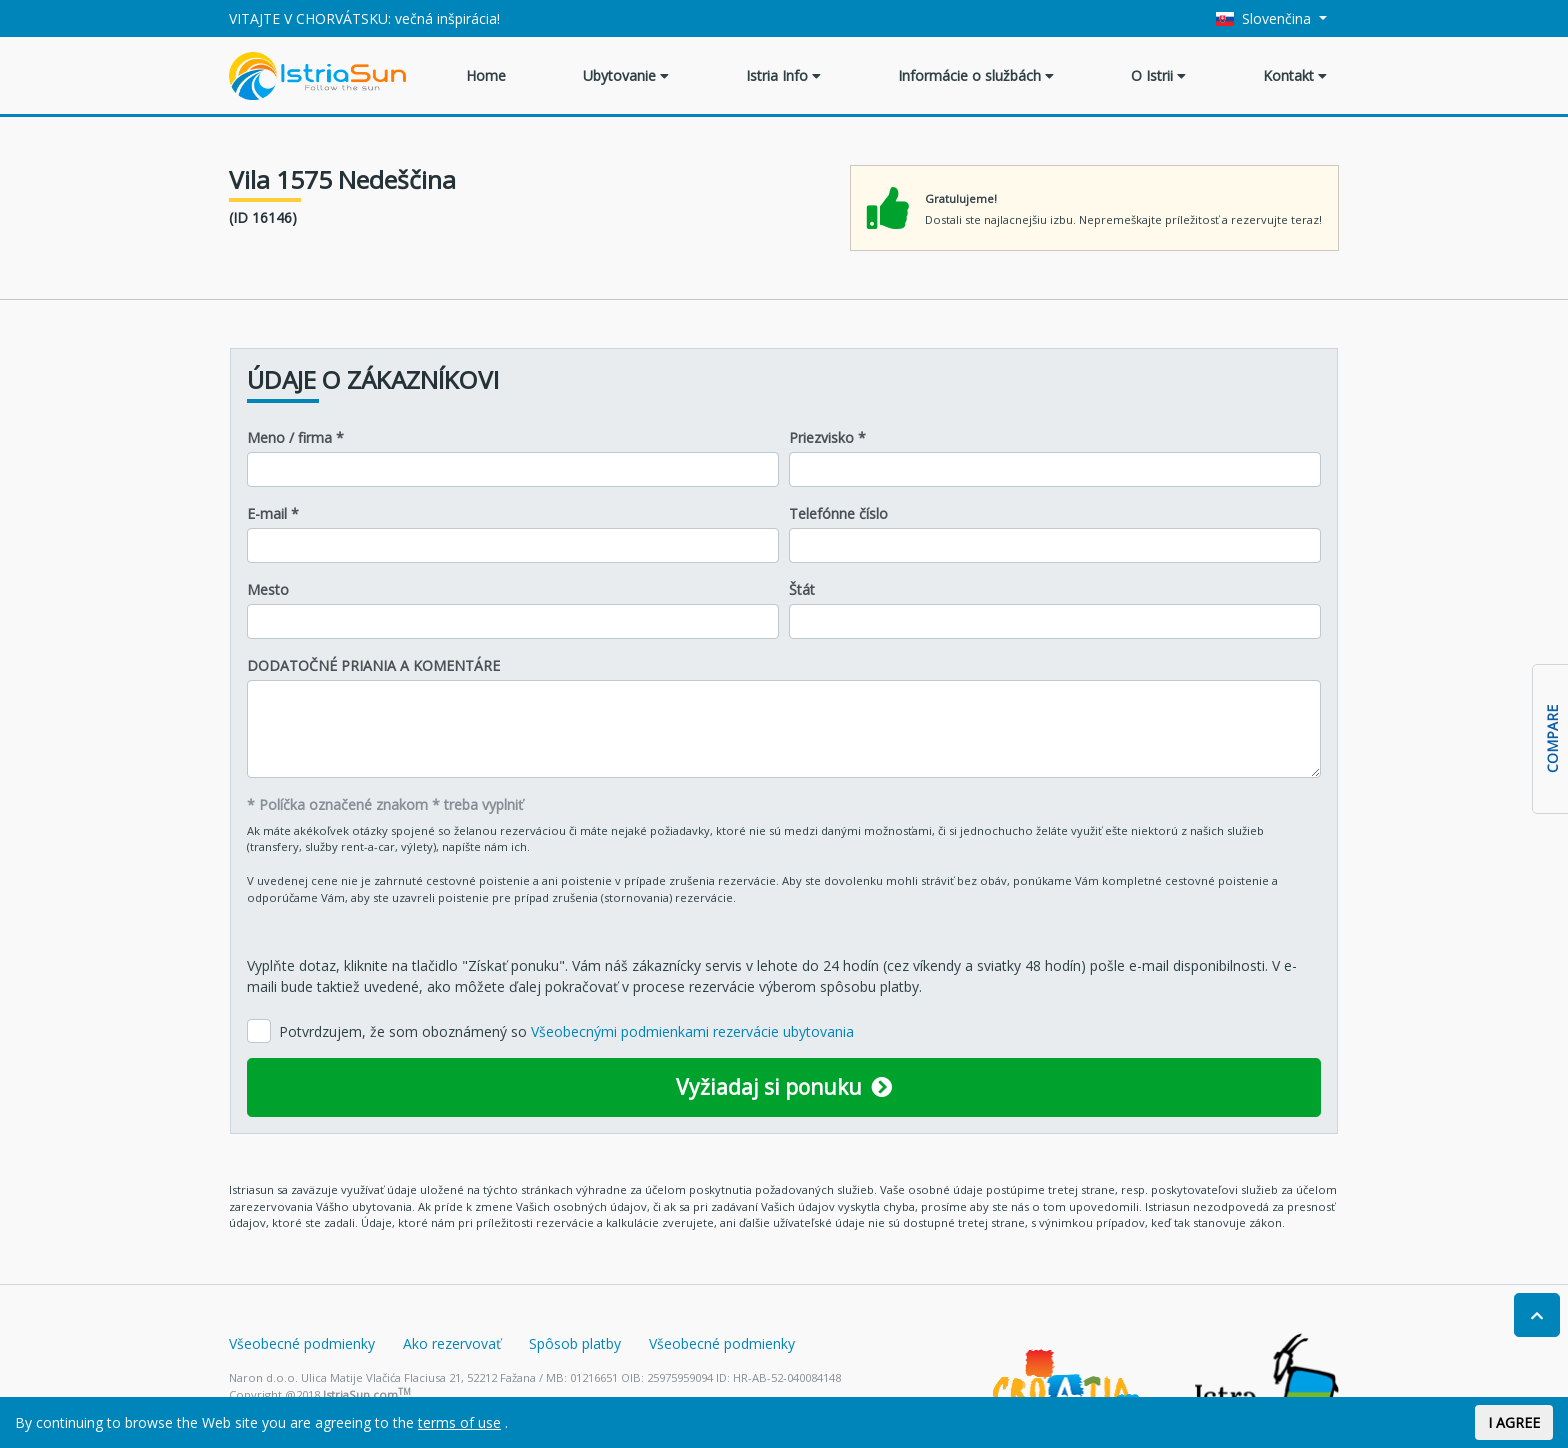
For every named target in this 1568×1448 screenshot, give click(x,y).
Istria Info (783, 75)
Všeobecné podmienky (302, 1343)
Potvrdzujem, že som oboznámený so (566, 1031)
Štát (802, 589)
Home (486, 75)
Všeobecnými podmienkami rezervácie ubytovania (692, 1031)
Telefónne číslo (838, 513)
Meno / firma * (295, 437)
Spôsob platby (575, 1343)
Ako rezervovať (452, 1343)
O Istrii (1158, 75)
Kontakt (1295, 75)
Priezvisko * (827, 437)
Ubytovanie (626, 75)
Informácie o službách (976, 75)
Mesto (268, 589)
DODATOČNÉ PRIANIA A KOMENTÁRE (373, 665)
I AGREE (1514, 1422)
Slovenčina (1266, 18)
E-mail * (273, 513)
